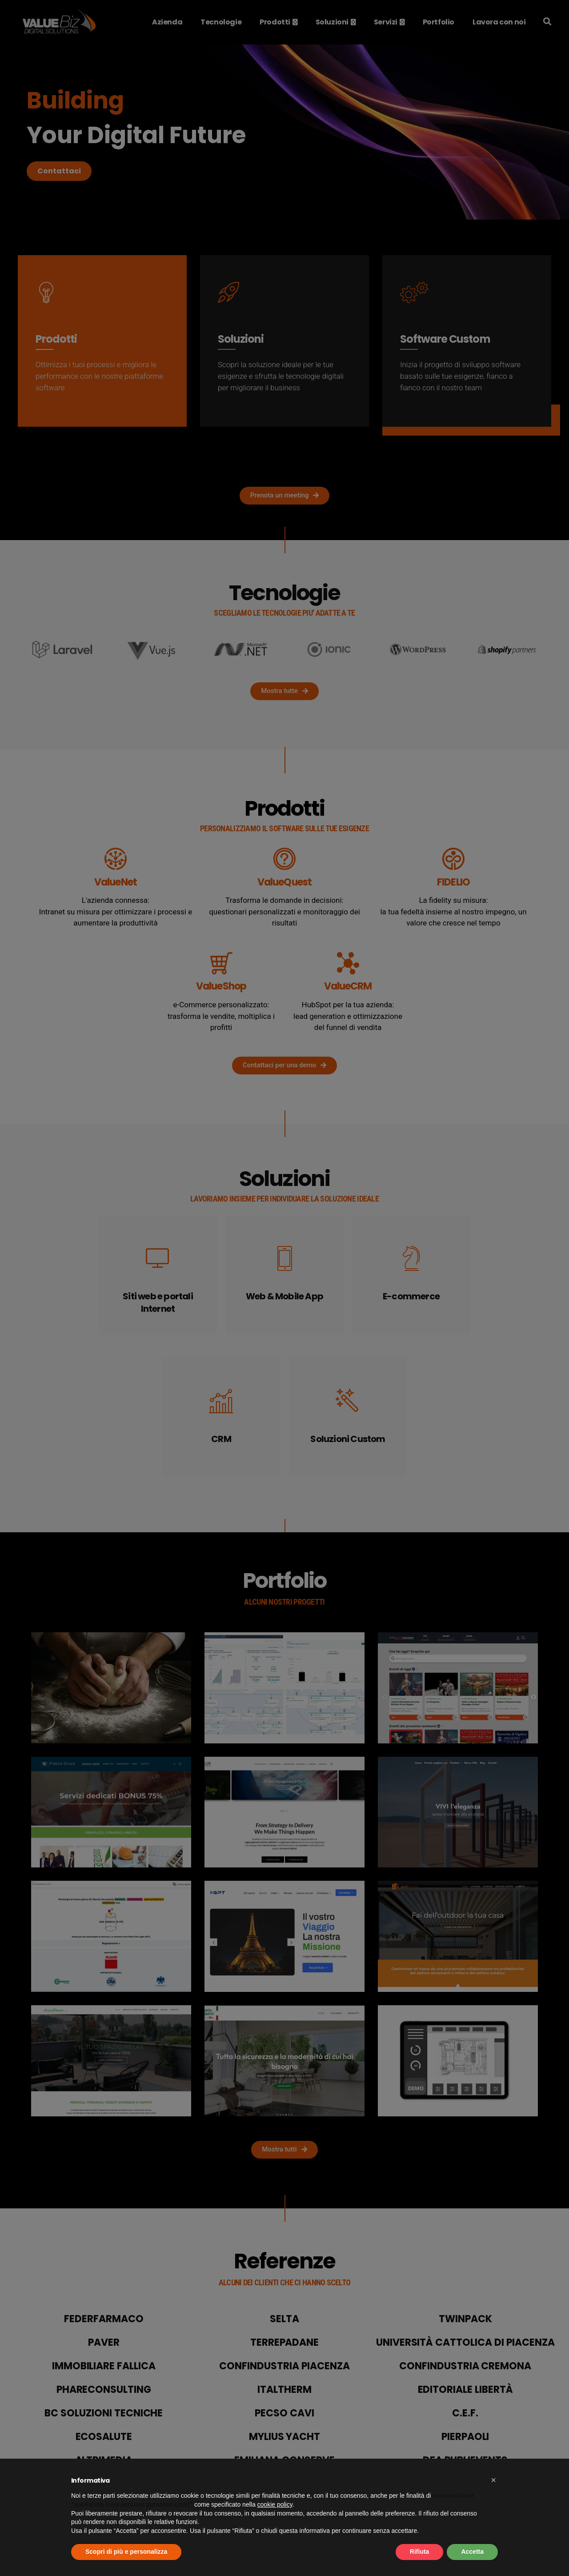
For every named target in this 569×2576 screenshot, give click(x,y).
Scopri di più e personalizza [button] (126, 2551)
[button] (493, 2480)
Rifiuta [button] (419, 2551)
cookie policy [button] (275, 2504)
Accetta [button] (472, 2551)
